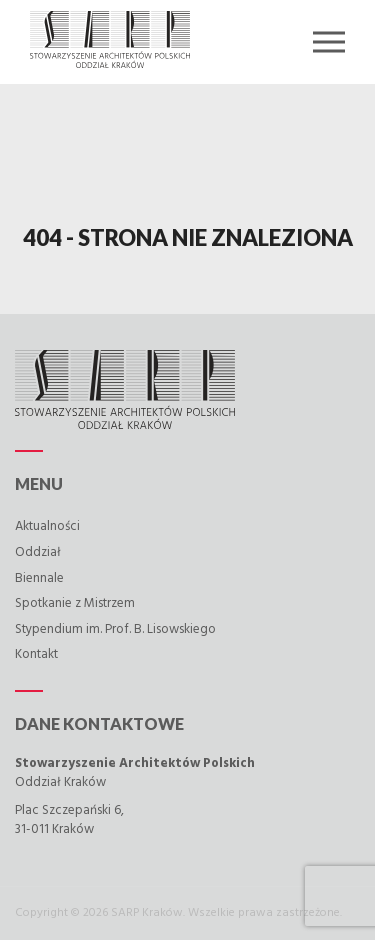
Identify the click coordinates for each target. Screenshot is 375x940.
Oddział (38, 552)
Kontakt (36, 654)
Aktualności (47, 526)
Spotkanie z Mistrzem (75, 603)
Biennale (39, 578)
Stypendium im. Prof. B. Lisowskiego (115, 629)
